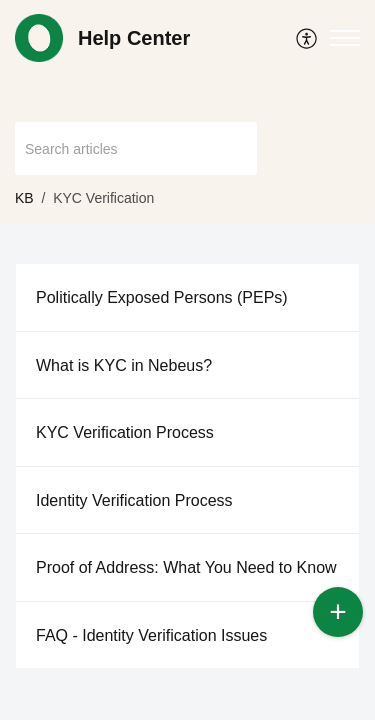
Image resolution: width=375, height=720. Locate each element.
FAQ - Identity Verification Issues (151, 635)
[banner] (187, 112)
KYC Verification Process (125, 432)
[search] (136, 148)
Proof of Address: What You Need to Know (186, 567)
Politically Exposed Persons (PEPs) (162, 297)
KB (24, 198)
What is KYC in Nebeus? (124, 365)
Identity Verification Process (134, 500)
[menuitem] (307, 38)
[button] (307, 38)
